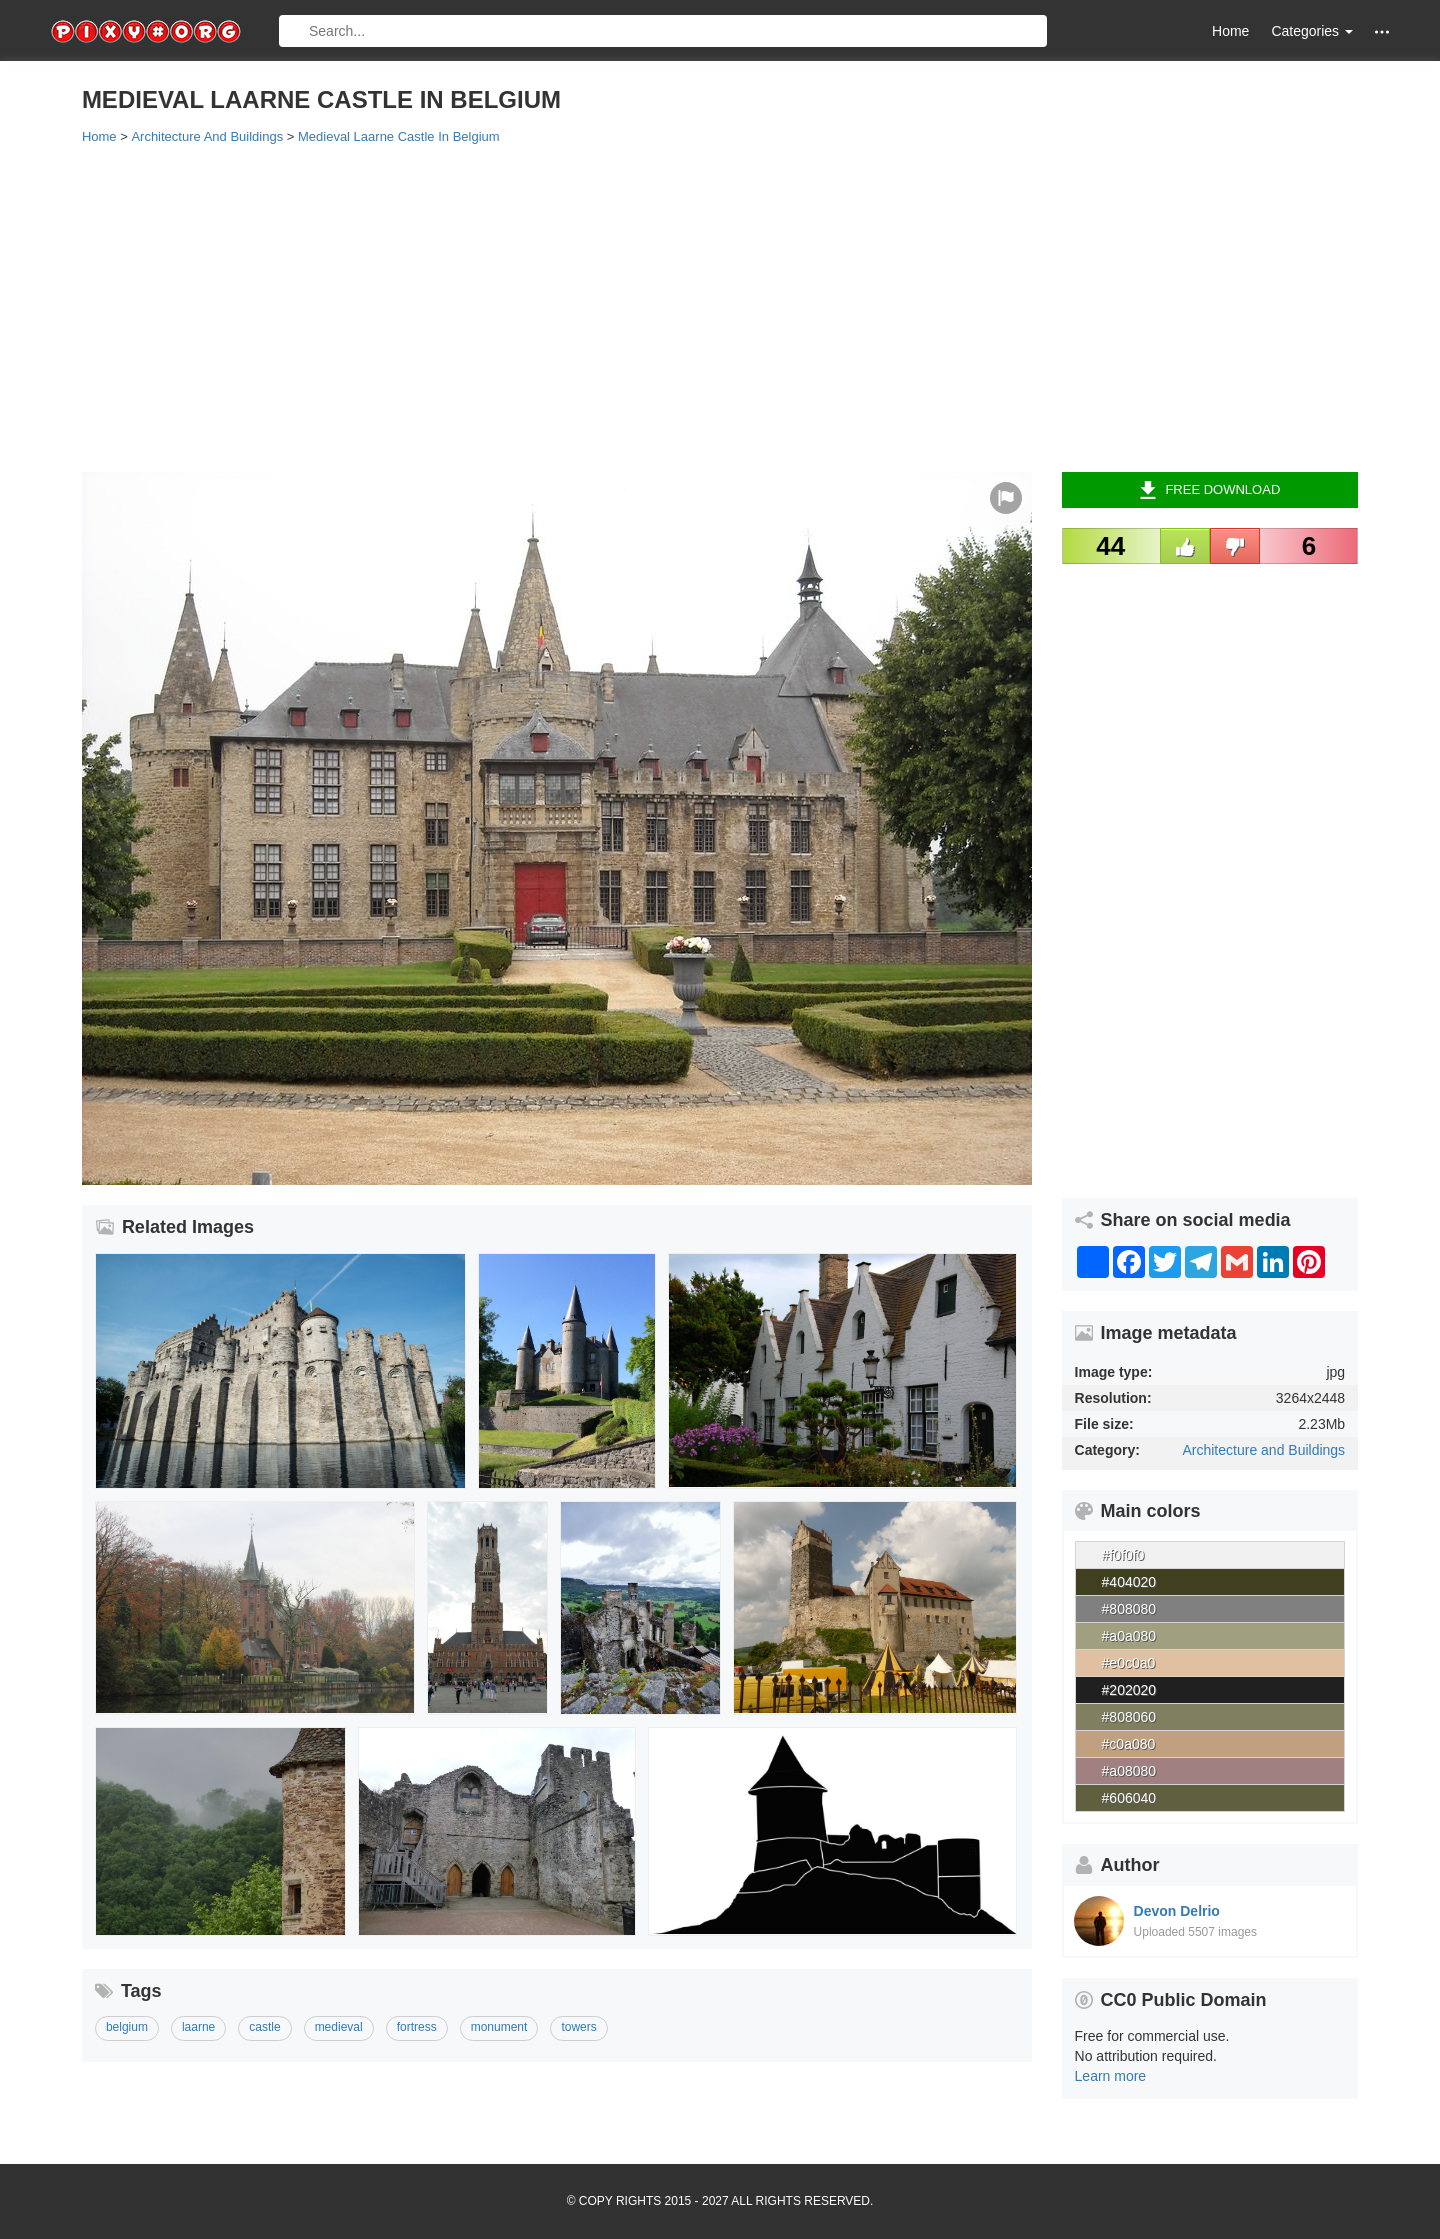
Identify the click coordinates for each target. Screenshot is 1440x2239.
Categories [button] (1312, 31)
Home (1230, 31)
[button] (1382, 31)
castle (264, 2027)
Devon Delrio (1177, 1911)
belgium (127, 2027)
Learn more (1111, 2076)
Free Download (1209, 490)
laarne (198, 2027)
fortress (417, 2027)
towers (578, 2027)
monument (499, 2027)
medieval (339, 2027)
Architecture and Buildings (1263, 1450)
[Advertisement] (682, 307)
